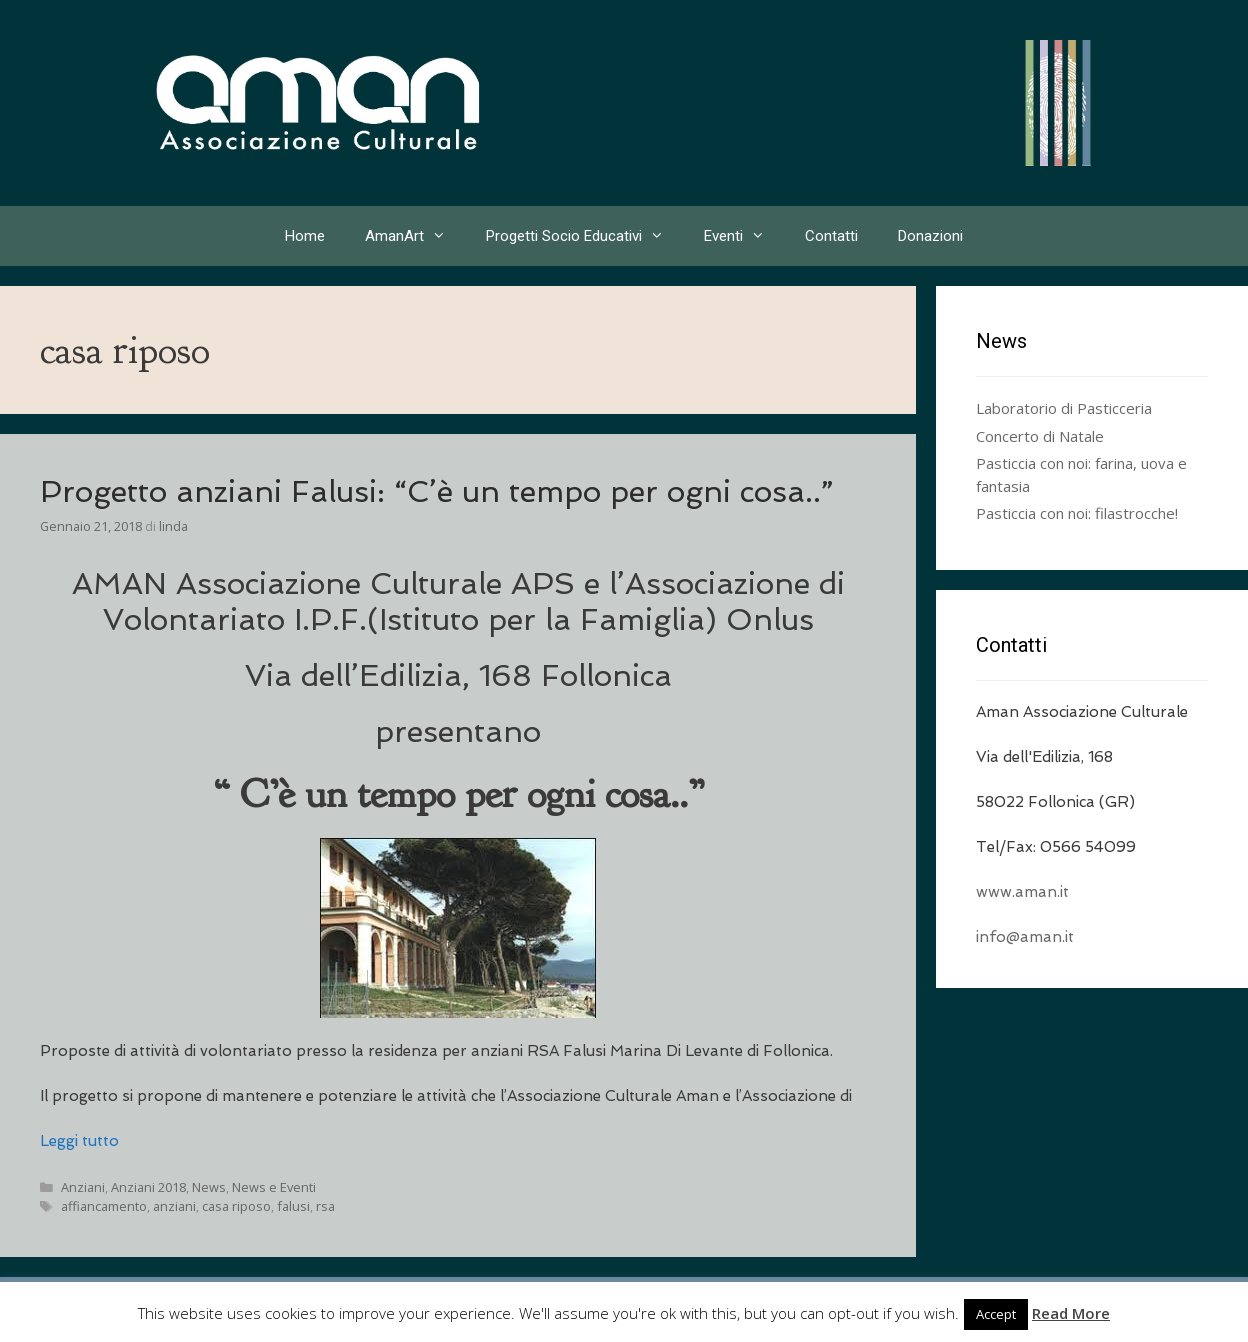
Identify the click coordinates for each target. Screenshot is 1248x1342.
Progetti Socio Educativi (585, 236)
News (209, 1187)
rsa (325, 1206)
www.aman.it (1022, 892)
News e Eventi (274, 1187)
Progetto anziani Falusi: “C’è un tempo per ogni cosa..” (437, 491)
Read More (1071, 1313)
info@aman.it (1025, 937)
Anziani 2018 (148, 1187)
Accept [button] (996, 1314)
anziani (174, 1206)
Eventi (744, 236)
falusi (293, 1206)
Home (305, 236)
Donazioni (930, 236)
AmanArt (415, 236)
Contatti (831, 236)
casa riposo (236, 1206)
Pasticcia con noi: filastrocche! (1077, 513)
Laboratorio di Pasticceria (1064, 408)
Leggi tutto (79, 1141)
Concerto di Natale (1040, 436)
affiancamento (104, 1206)
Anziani (83, 1187)
